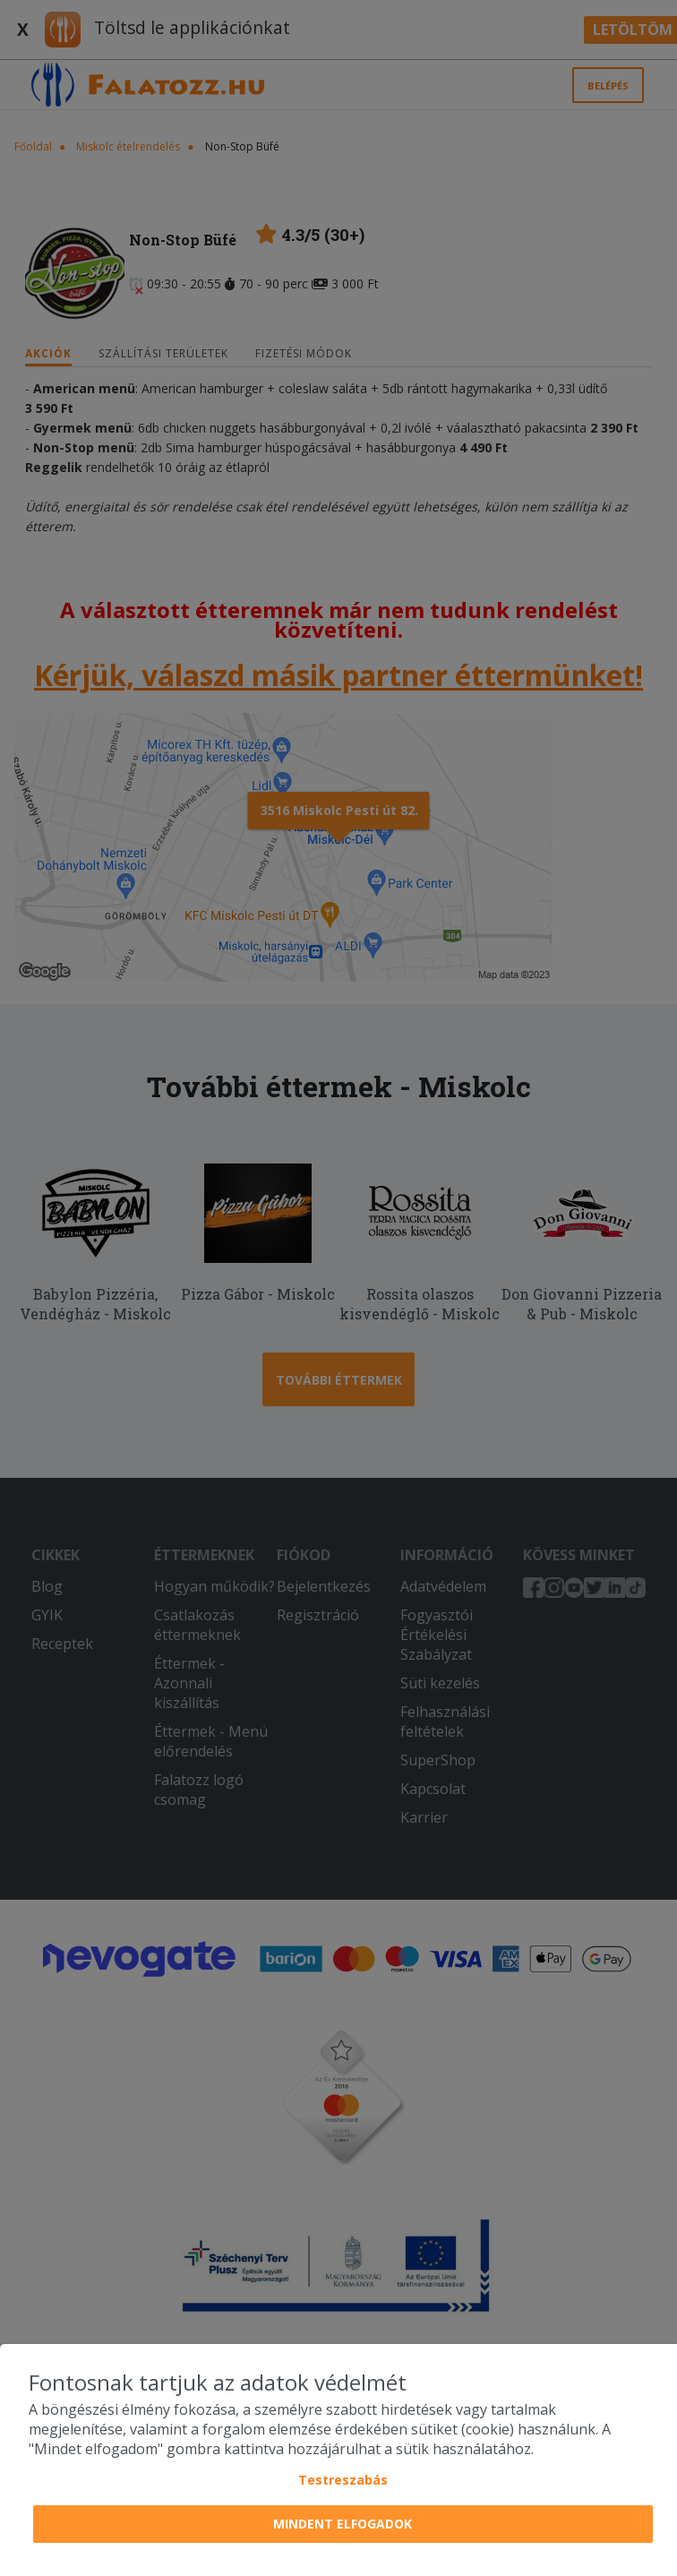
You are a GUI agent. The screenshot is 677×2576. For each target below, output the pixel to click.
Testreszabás (343, 2479)
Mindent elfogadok (342, 2523)
